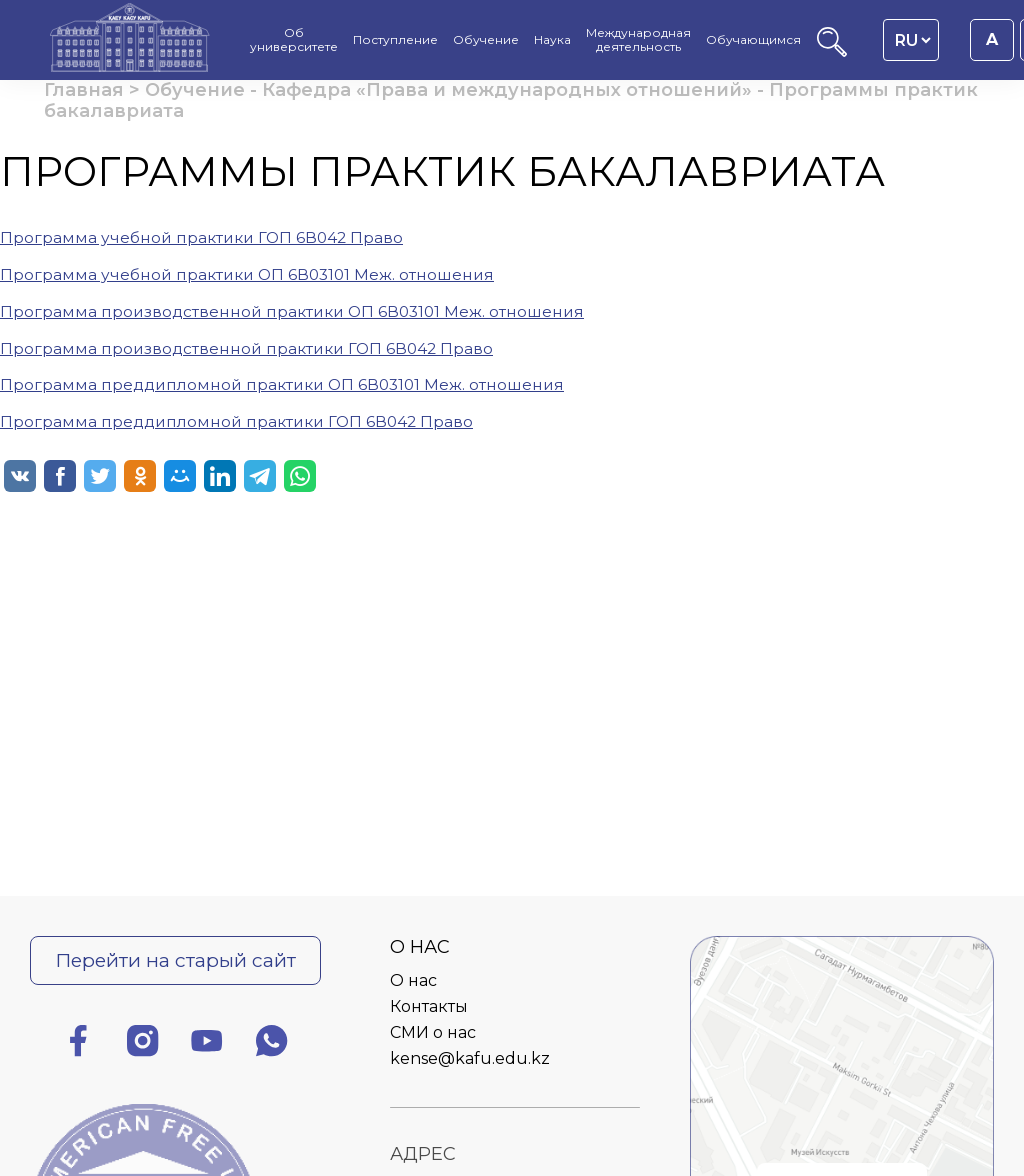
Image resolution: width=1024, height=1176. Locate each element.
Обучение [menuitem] (486, 40)
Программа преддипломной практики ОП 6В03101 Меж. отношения (282, 384)
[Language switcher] (912, 40)
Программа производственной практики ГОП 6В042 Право (246, 348)
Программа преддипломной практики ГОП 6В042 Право (236, 421)
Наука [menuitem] (552, 40)
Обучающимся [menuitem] (753, 40)
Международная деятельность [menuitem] (638, 40)
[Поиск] (832, 51)
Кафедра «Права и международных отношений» (507, 90)
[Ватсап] (272, 1044)
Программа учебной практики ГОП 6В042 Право (201, 237)
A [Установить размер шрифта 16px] (992, 39)
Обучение (195, 90)
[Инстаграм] (143, 1044)
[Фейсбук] (78, 1044)
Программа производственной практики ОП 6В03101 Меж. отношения (292, 311)
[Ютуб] (207, 1044)
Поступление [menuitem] (395, 40)
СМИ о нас (433, 1032)
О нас (413, 980)
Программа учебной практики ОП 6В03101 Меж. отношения (247, 274)
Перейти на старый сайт (175, 960)
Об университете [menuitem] (294, 40)
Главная (84, 90)
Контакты (429, 1006)
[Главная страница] (130, 40)
